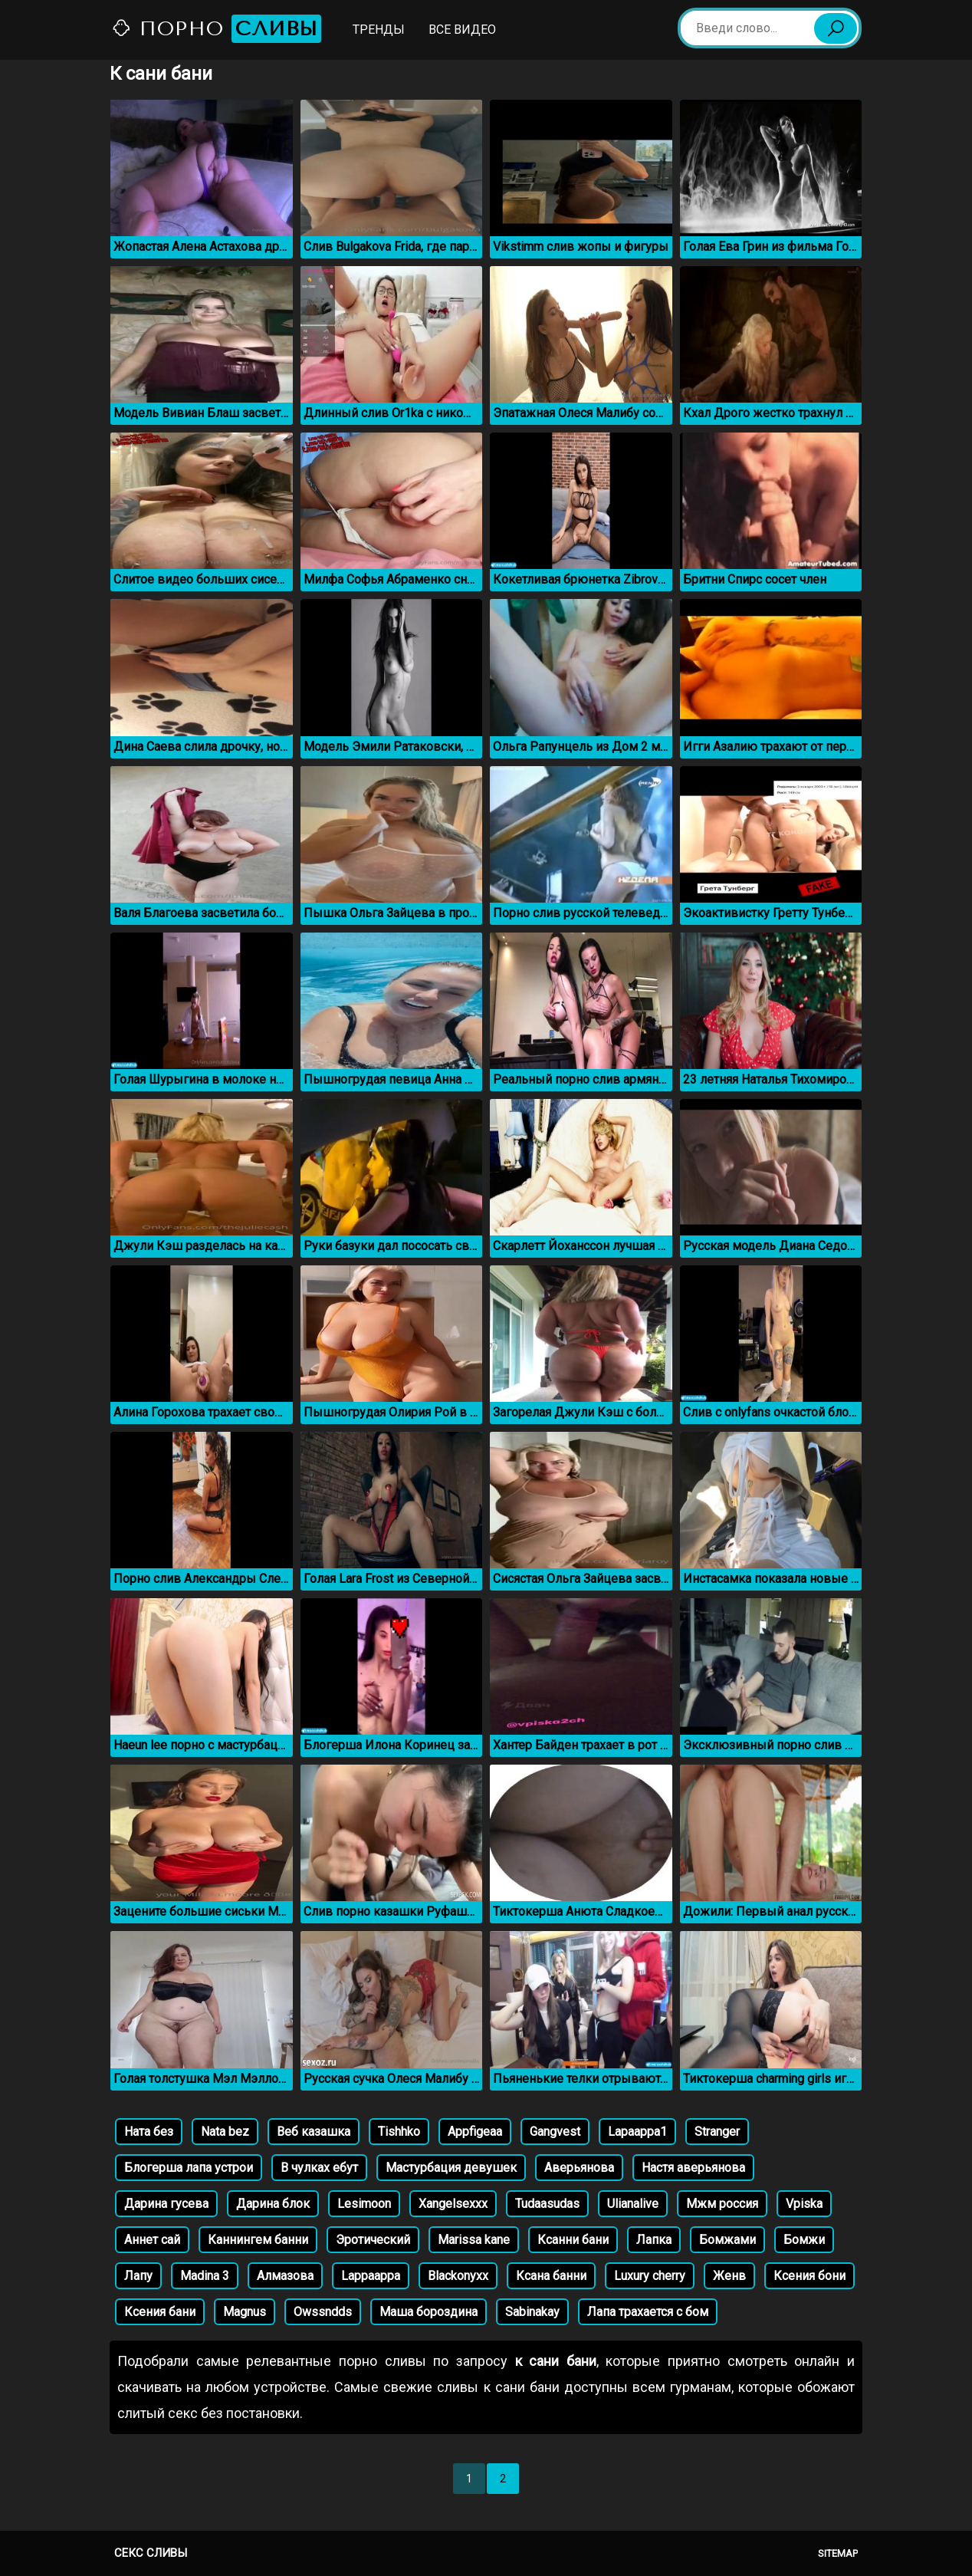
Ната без (148, 2131)
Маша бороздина (428, 2312)
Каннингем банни (258, 2239)
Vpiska (804, 2203)
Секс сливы (150, 2553)
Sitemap (838, 2553)
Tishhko (399, 2131)
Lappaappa (370, 2275)
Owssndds (323, 2312)
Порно (216, 29)
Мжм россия (722, 2203)
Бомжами (727, 2239)
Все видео (462, 29)
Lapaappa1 (637, 2131)
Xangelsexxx (453, 2203)
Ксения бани (159, 2312)
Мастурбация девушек (451, 2167)
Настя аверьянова (693, 2167)
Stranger (717, 2131)
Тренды (379, 29)
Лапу (138, 2275)
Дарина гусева (166, 2203)
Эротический (373, 2239)
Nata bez (225, 2131)
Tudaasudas (547, 2203)
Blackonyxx (458, 2275)
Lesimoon (364, 2203)
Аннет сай (152, 2239)
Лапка (654, 2239)
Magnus (244, 2312)
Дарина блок (273, 2203)
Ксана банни (551, 2275)
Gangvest (555, 2131)
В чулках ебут (319, 2167)
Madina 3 (204, 2275)
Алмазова (285, 2275)
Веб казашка (313, 2131)
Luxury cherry (649, 2275)
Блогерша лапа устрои (188, 2167)
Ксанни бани (573, 2239)
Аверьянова (579, 2167)
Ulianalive (632, 2203)
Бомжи (804, 2239)
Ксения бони (809, 2275)
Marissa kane (474, 2239)
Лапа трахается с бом (647, 2312)
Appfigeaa (475, 2131)
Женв (729, 2275)
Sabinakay (532, 2312)
